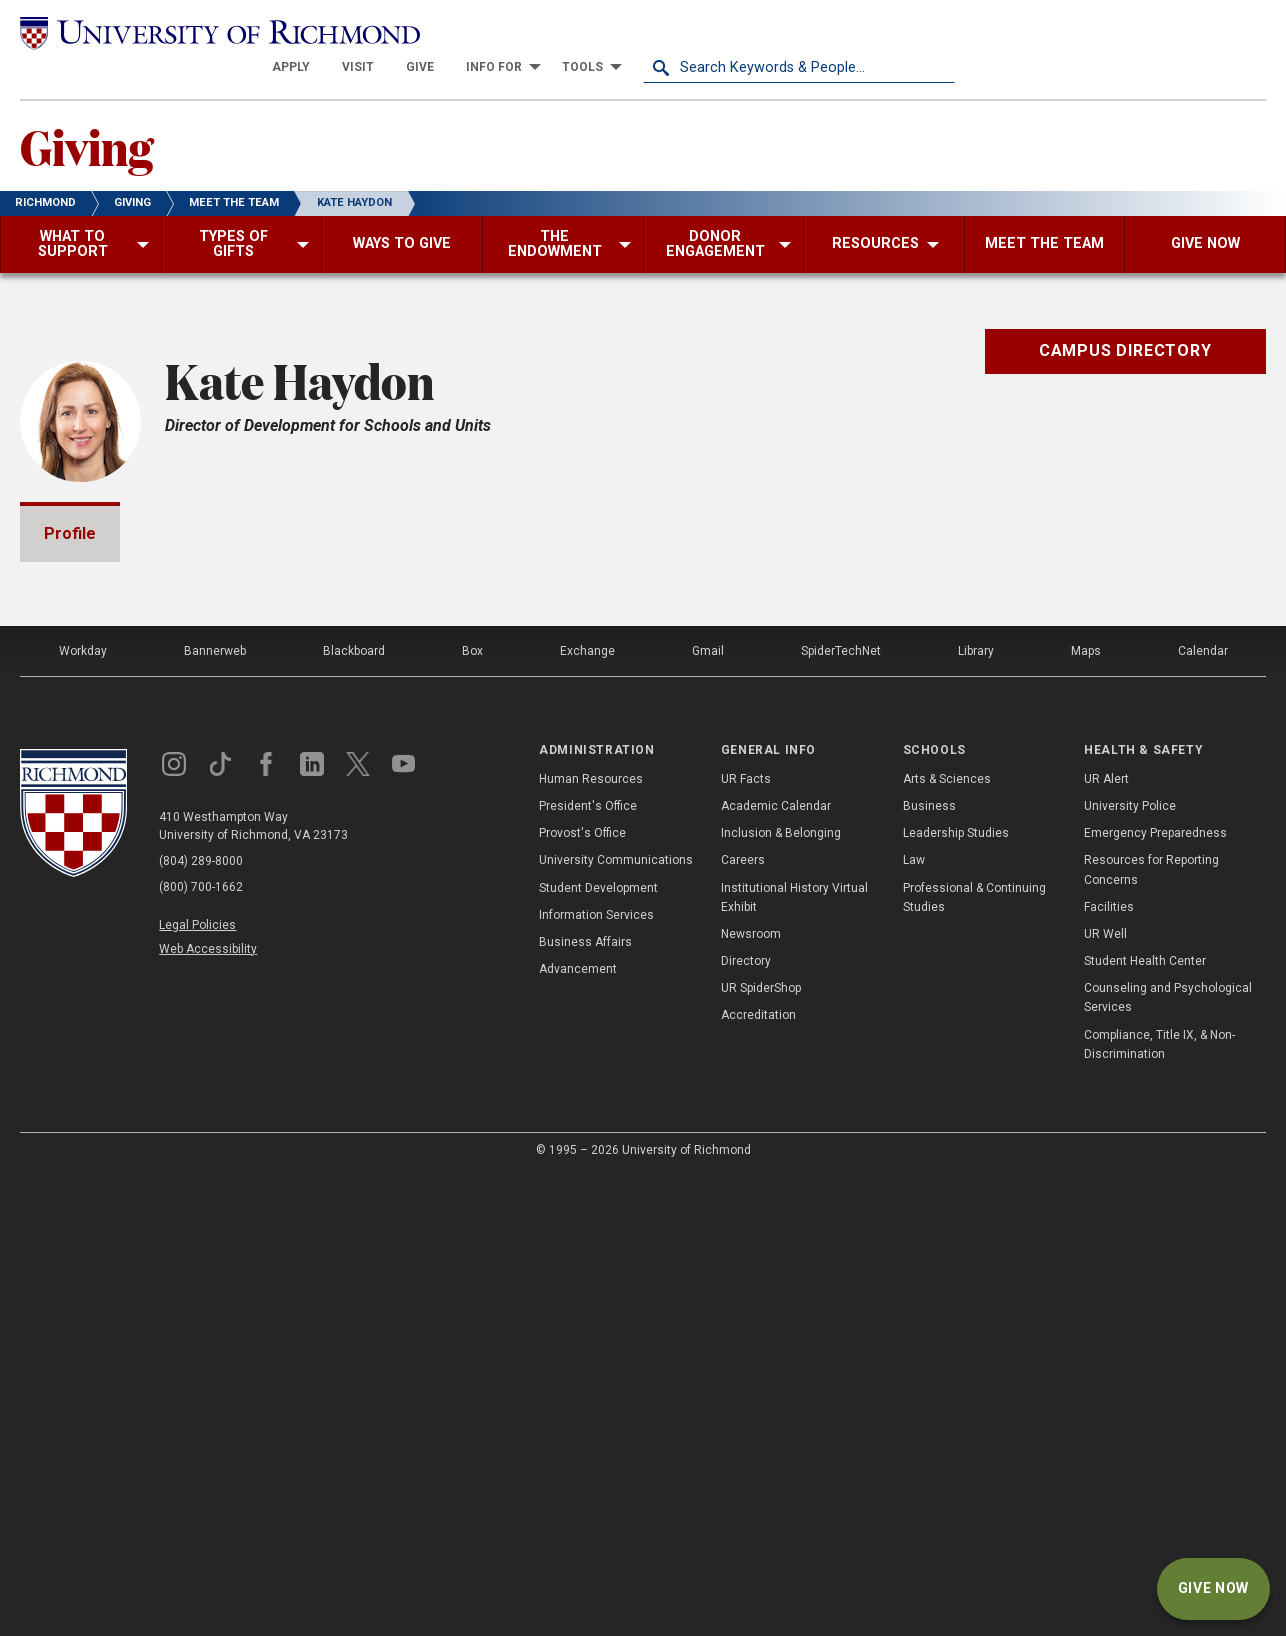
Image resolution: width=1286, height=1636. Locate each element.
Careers (743, 1321)
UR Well (1105, 1395)
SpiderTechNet (841, 1112)
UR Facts (746, 1240)
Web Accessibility (208, 1409)
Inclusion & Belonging (781, 1294)
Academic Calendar (776, 1267)
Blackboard (354, 1112)
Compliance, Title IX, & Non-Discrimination (1159, 1504)
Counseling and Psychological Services (1168, 1458)
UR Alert (1106, 1240)
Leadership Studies (956, 1294)
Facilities (1109, 1367)
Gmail (708, 1112)
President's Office (588, 1267)
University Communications (616, 1321)
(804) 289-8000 (201, 1322)
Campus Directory (1125, 315)
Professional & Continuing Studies (974, 1357)
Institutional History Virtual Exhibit (794, 1357)
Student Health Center (1145, 1422)
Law (914, 1321)
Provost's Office (582, 1294)
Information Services (596, 1375)
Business (929, 1267)
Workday (83, 1112)
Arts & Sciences (947, 1240)
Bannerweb (215, 1112)
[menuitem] (603, 32)
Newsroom (751, 1395)
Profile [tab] (70, 498)
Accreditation (758, 1476)
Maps (1086, 1112)
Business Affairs (585, 1403)
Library (976, 1112)
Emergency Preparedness (1155, 1294)
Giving (86, 111)
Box (472, 1112)
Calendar (1203, 1112)
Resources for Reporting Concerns (1151, 1330)
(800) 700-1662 (201, 1348)
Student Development (598, 1348)
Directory (746, 1422)
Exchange (587, 1112)
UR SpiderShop (761, 1449)
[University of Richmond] (176, 31)
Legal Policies (197, 1386)
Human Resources (591, 1240)
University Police (1130, 1267)
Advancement (578, 1430)
